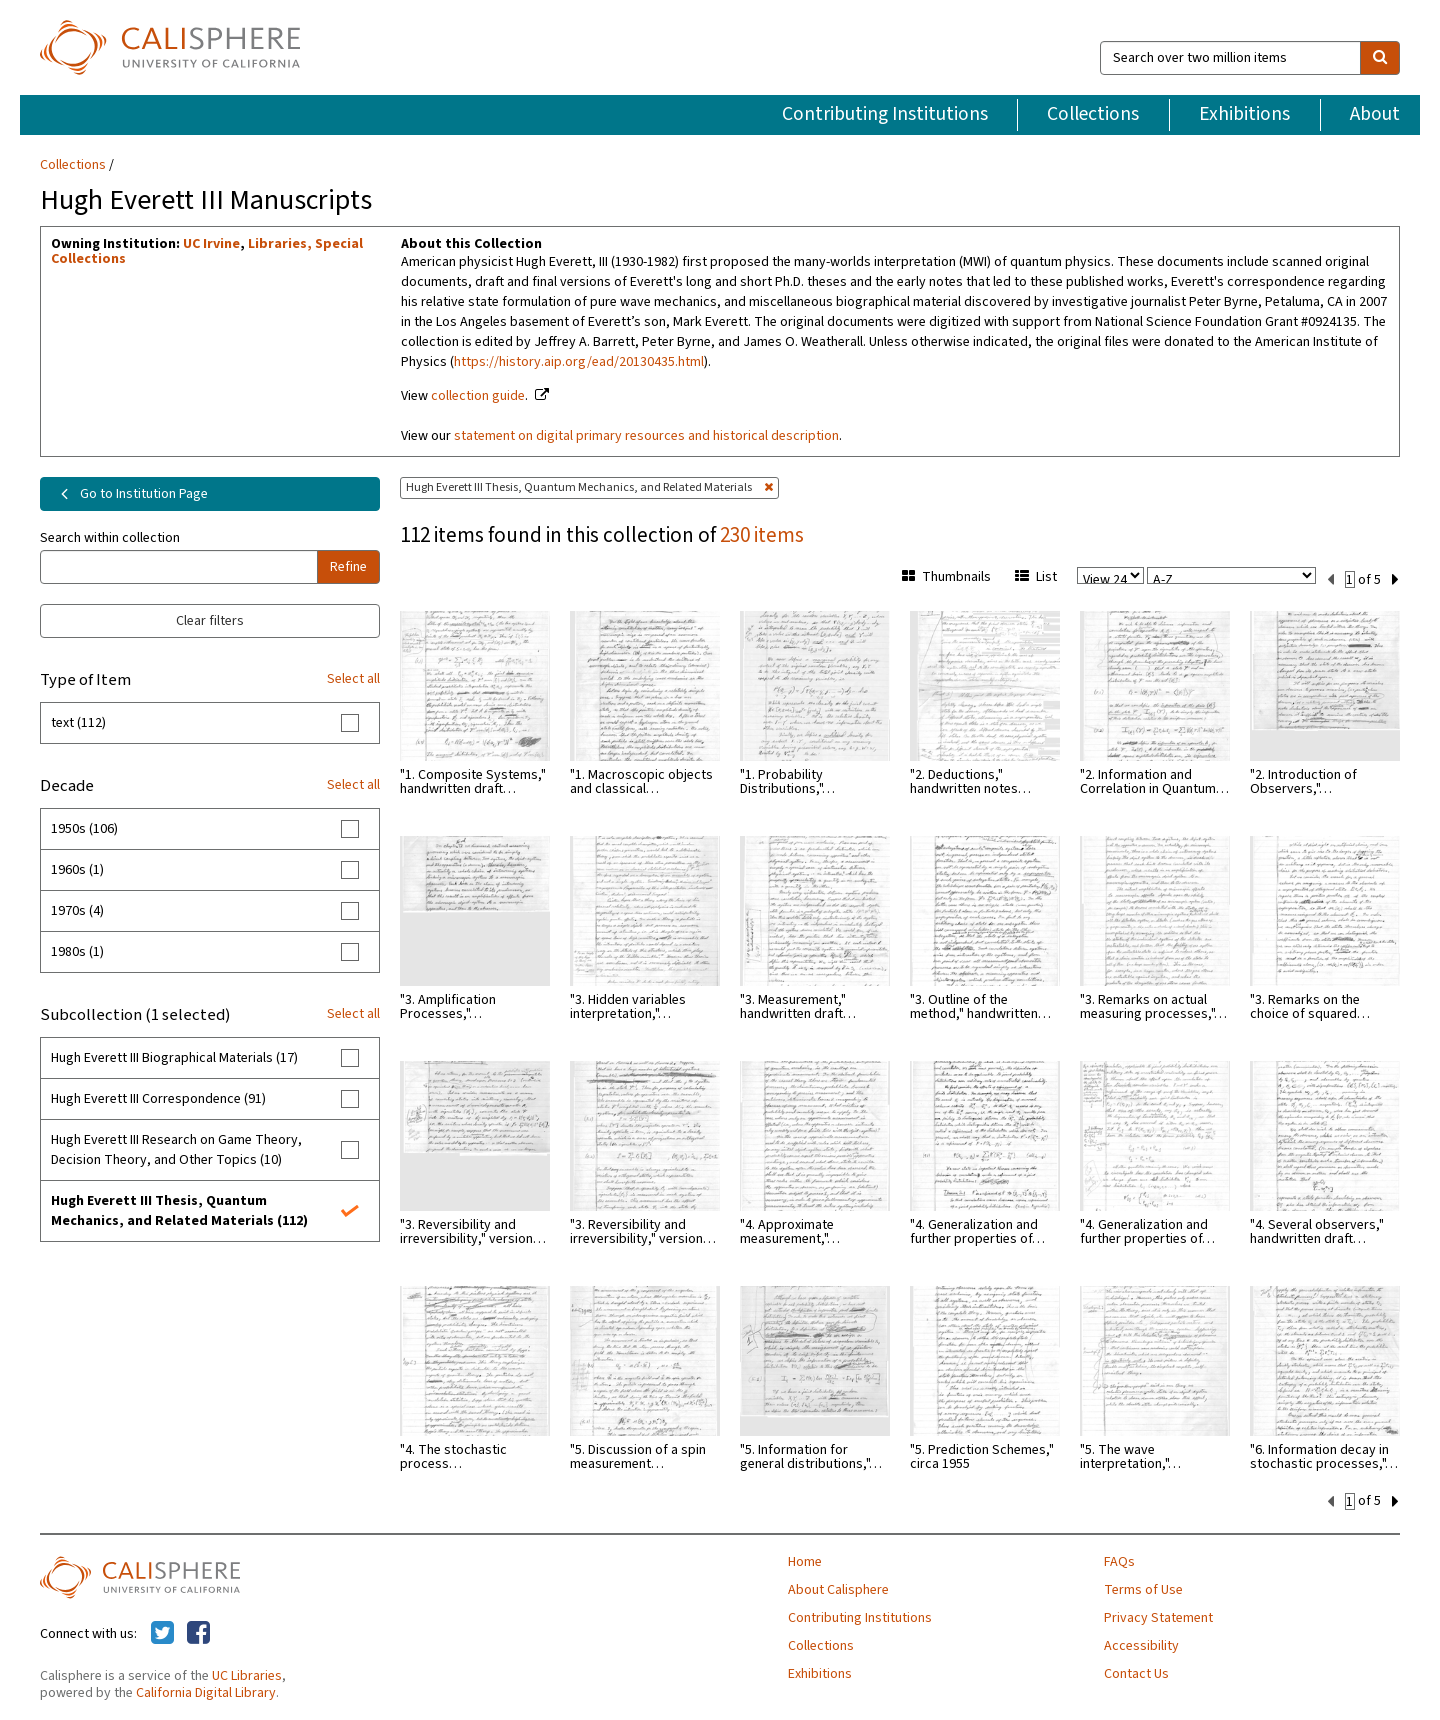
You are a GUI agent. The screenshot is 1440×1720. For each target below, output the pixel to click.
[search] (1380, 58)
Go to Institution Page (130, 494)
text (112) (78, 723)
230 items (762, 535)
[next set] (1395, 578)
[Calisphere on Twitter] (162, 1632)
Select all (353, 679)
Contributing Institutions (885, 114)
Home (805, 1560)
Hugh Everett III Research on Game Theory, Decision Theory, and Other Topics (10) (176, 1150)
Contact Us (1136, 1672)
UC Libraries (247, 1674)
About (1375, 114)
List (1036, 577)
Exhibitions (1244, 114)
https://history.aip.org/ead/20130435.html (579, 362)
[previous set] (1330, 578)
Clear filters (210, 621)
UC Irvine (211, 244)
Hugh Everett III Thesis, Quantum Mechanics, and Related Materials (589, 487)
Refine (348, 567)
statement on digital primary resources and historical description (646, 436)
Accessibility (1141, 1644)
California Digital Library (206, 1691)
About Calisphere (838, 1588)
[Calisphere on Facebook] (198, 1632)
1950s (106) (84, 829)
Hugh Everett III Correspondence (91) (158, 1099)
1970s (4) (77, 911)
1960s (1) (77, 870)
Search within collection (110, 538)
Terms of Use (1143, 1588)
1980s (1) (77, 952)
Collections (1093, 114)
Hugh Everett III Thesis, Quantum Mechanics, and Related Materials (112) (179, 1211)
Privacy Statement (1158, 1616)
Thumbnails (946, 577)
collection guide (478, 396)
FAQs (1119, 1560)
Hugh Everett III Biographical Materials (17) (174, 1058)
